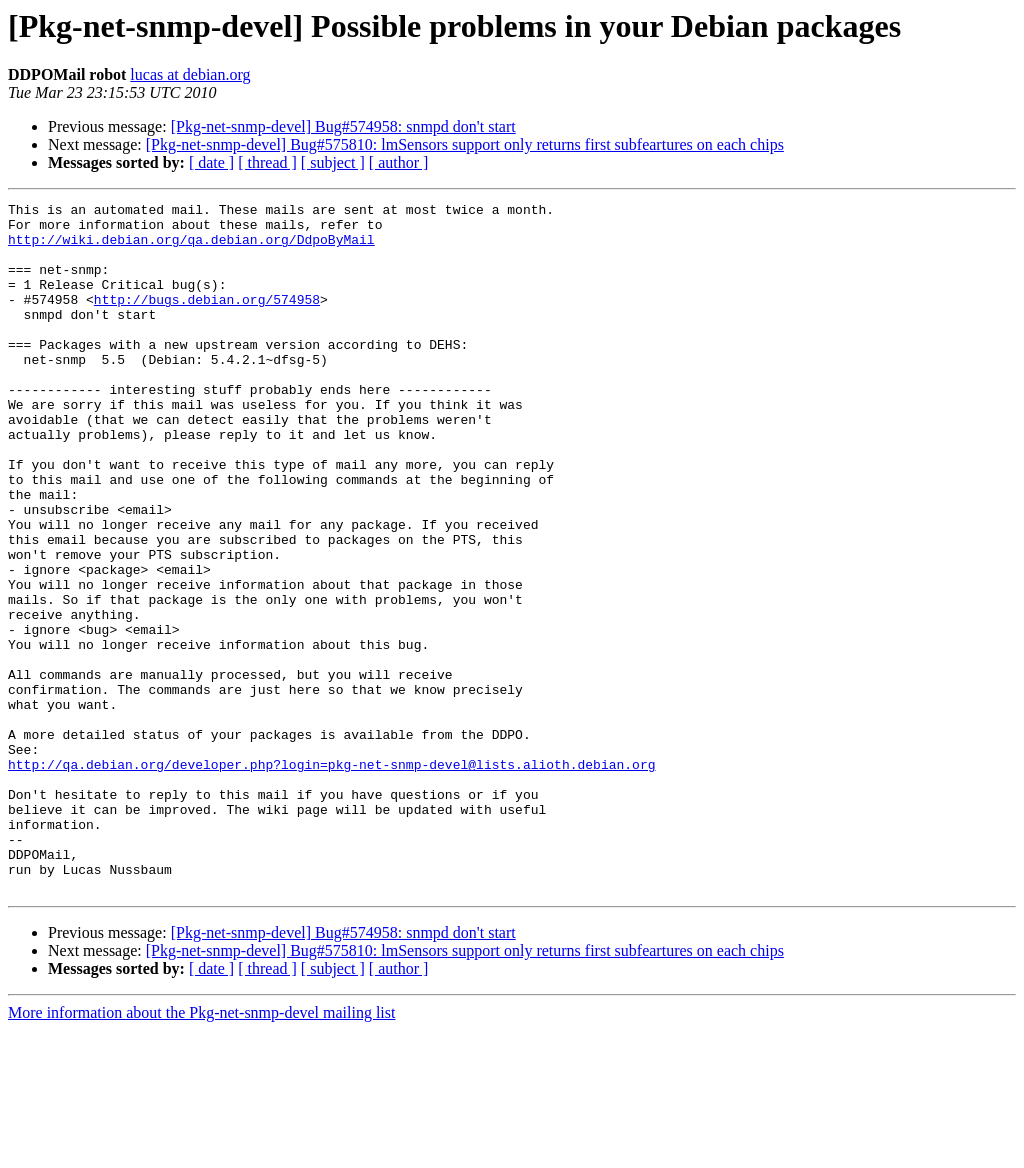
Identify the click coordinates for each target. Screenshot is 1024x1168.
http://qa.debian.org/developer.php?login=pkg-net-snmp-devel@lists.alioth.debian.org (331, 878)
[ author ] (399, 162)
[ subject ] (333, 162)
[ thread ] (267, 162)
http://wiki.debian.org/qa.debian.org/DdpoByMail (191, 248)
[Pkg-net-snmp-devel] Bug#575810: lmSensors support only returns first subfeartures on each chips (465, 144)
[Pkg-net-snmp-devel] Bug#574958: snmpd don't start (343, 126)
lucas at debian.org (190, 74)
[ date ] (211, 162)
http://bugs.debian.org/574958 (207, 320)
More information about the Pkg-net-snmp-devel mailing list (201, 1150)
